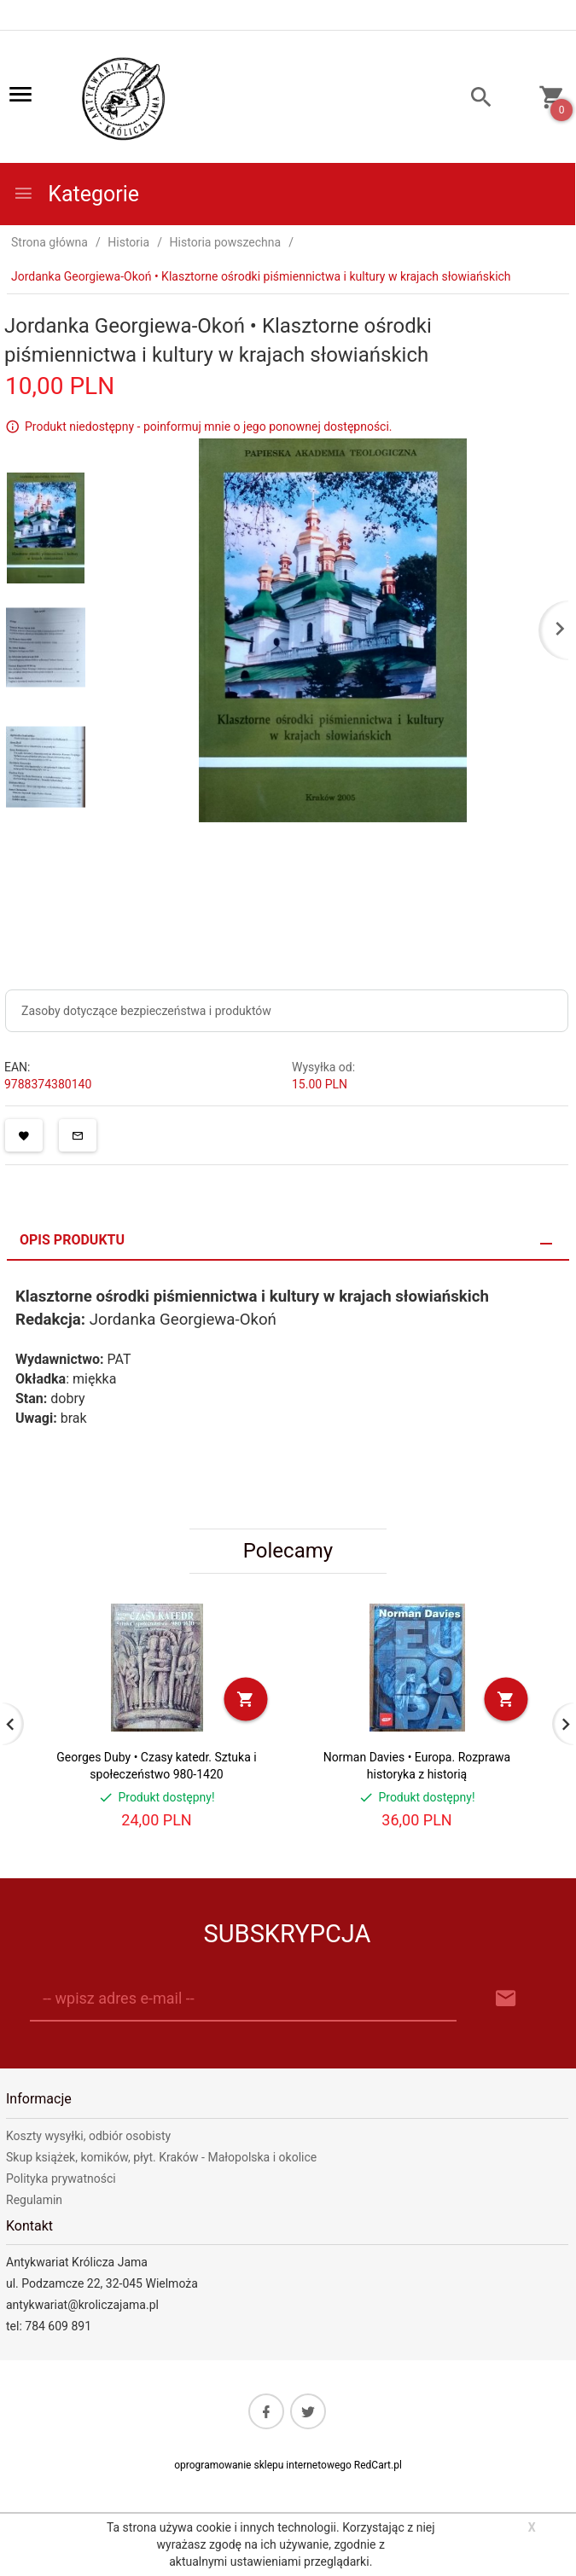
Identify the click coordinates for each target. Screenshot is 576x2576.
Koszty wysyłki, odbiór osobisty (88, 2136)
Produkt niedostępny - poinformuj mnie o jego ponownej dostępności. (209, 426)
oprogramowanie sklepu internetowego (263, 2465)
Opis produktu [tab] (72, 1240)
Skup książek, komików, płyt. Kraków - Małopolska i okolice (161, 2157)
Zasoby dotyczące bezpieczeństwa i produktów (146, 1011)
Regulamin (34, 2200)
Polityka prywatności (61, 2178)
